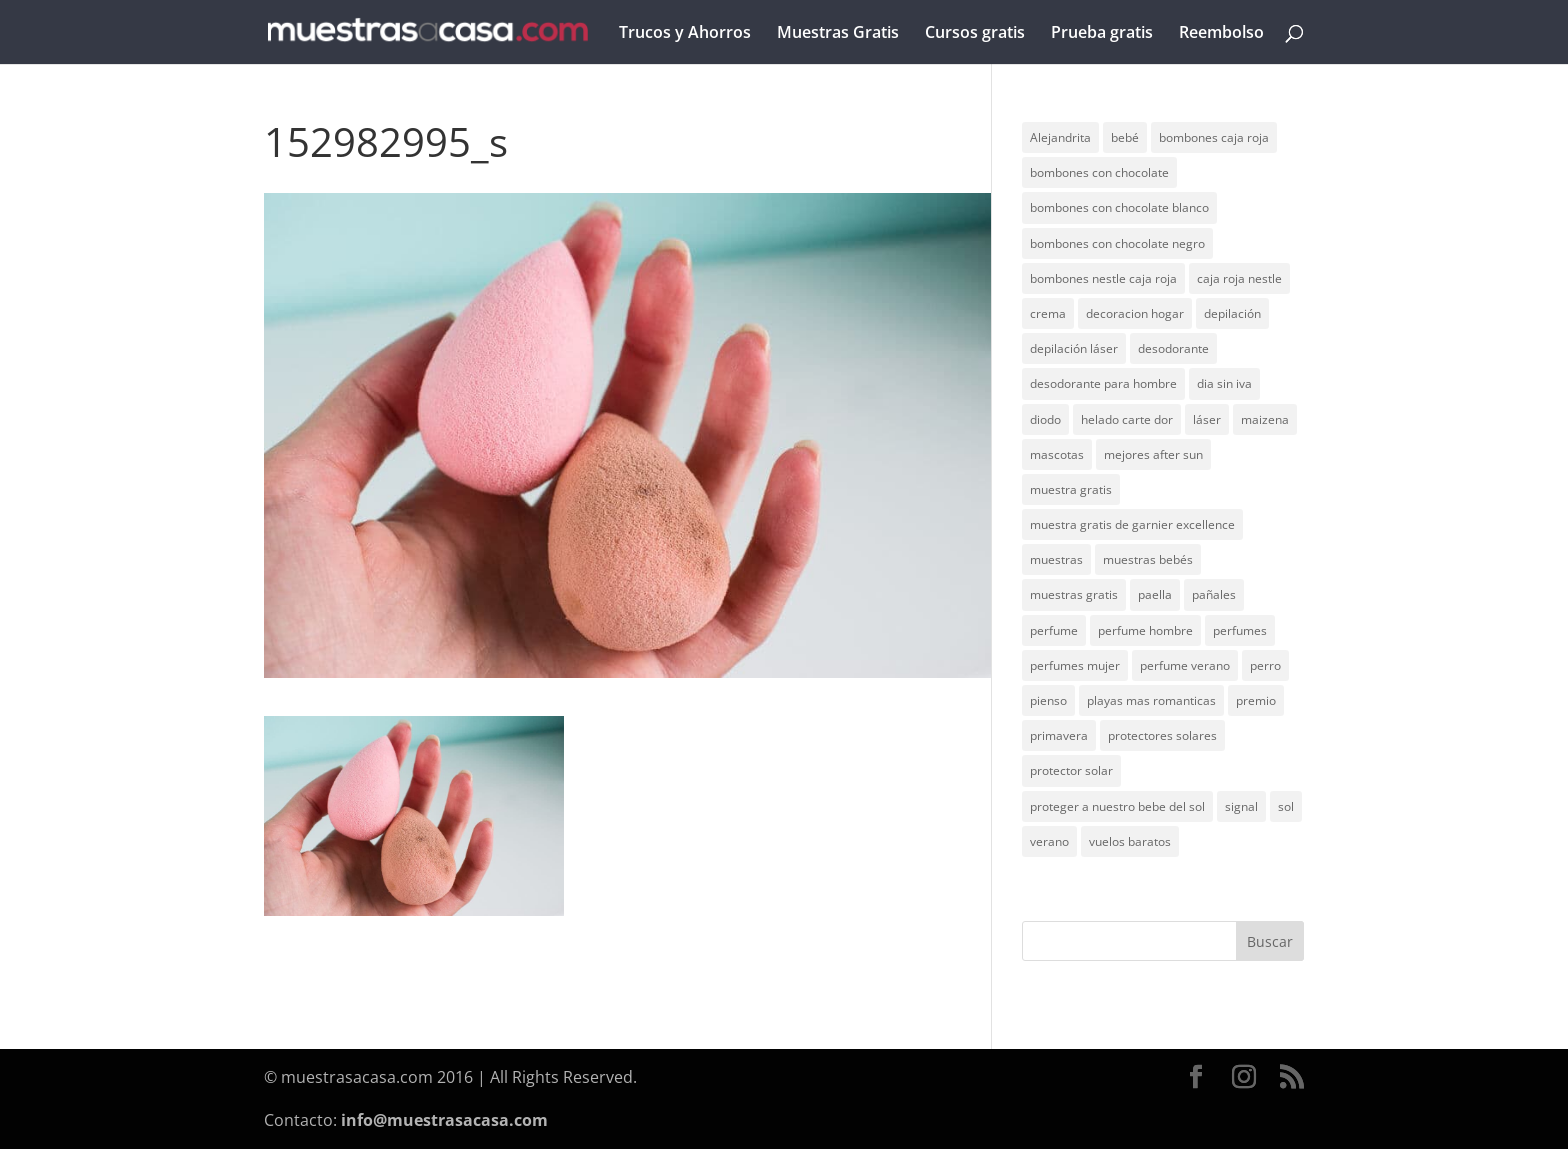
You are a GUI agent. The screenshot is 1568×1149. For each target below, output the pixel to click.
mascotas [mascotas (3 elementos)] (1057, 454)
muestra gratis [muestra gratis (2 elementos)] (1071, 489)
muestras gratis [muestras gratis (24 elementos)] (1074, 594)
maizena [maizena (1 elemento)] (1265, 419)
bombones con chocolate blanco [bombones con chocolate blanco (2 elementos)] (1119, 207)
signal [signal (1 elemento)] (1241, 806)
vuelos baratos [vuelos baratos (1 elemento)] (1130, 841)
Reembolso (1221, 34)
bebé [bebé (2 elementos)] (1125, 137)
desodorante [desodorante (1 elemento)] (1173, 348)
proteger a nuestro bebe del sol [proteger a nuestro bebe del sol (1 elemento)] (1117, 806)
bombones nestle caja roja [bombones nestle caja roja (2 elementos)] (1103, 278)
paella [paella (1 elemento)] (1155, 594)
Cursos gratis (975, 34)
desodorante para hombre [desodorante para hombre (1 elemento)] (1103, 383)
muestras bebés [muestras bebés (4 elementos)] (1148, 559)
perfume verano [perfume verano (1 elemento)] (1185, 665)
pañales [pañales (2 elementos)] (1214, 594)
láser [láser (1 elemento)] (1207, 419)
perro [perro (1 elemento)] (1265, 665)
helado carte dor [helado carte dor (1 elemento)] (1127, 419)
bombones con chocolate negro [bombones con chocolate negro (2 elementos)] (1117, 243)
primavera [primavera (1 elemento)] (1059, 735)
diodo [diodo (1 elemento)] (1045, 419)
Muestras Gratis (838, 34)
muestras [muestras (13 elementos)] (1056, 559)
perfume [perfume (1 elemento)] (1054, 630)
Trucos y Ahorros (685, 34)
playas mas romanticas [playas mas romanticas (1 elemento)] (1151, 700)
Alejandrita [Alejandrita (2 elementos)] (1060, 137)
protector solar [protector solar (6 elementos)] (1071, 770)
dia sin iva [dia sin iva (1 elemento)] (1224, 383)
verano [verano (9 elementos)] (1049, 841)
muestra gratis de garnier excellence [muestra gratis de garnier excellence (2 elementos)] (1132, 524)
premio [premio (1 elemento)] (1256, 700)
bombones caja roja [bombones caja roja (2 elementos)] (1214, 137)
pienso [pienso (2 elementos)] (1048, 700)
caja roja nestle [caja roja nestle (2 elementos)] (1239, 278)
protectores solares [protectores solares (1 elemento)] (1162, 735)
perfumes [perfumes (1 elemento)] (1240, 630)
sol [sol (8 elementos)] (1286, 806)
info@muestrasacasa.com (444, 1120)
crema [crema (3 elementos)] (1048, 313)
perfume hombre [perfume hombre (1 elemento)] (1145, 630)
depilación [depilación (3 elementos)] (1232, 313)
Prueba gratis (1102, 34)
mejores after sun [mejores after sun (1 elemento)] (1153, 454)
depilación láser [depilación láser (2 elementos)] (1074, 348)
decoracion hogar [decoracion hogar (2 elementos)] (1135, 313)
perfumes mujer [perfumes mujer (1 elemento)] (1075, 665)
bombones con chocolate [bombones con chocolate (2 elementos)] (1099, 172)
